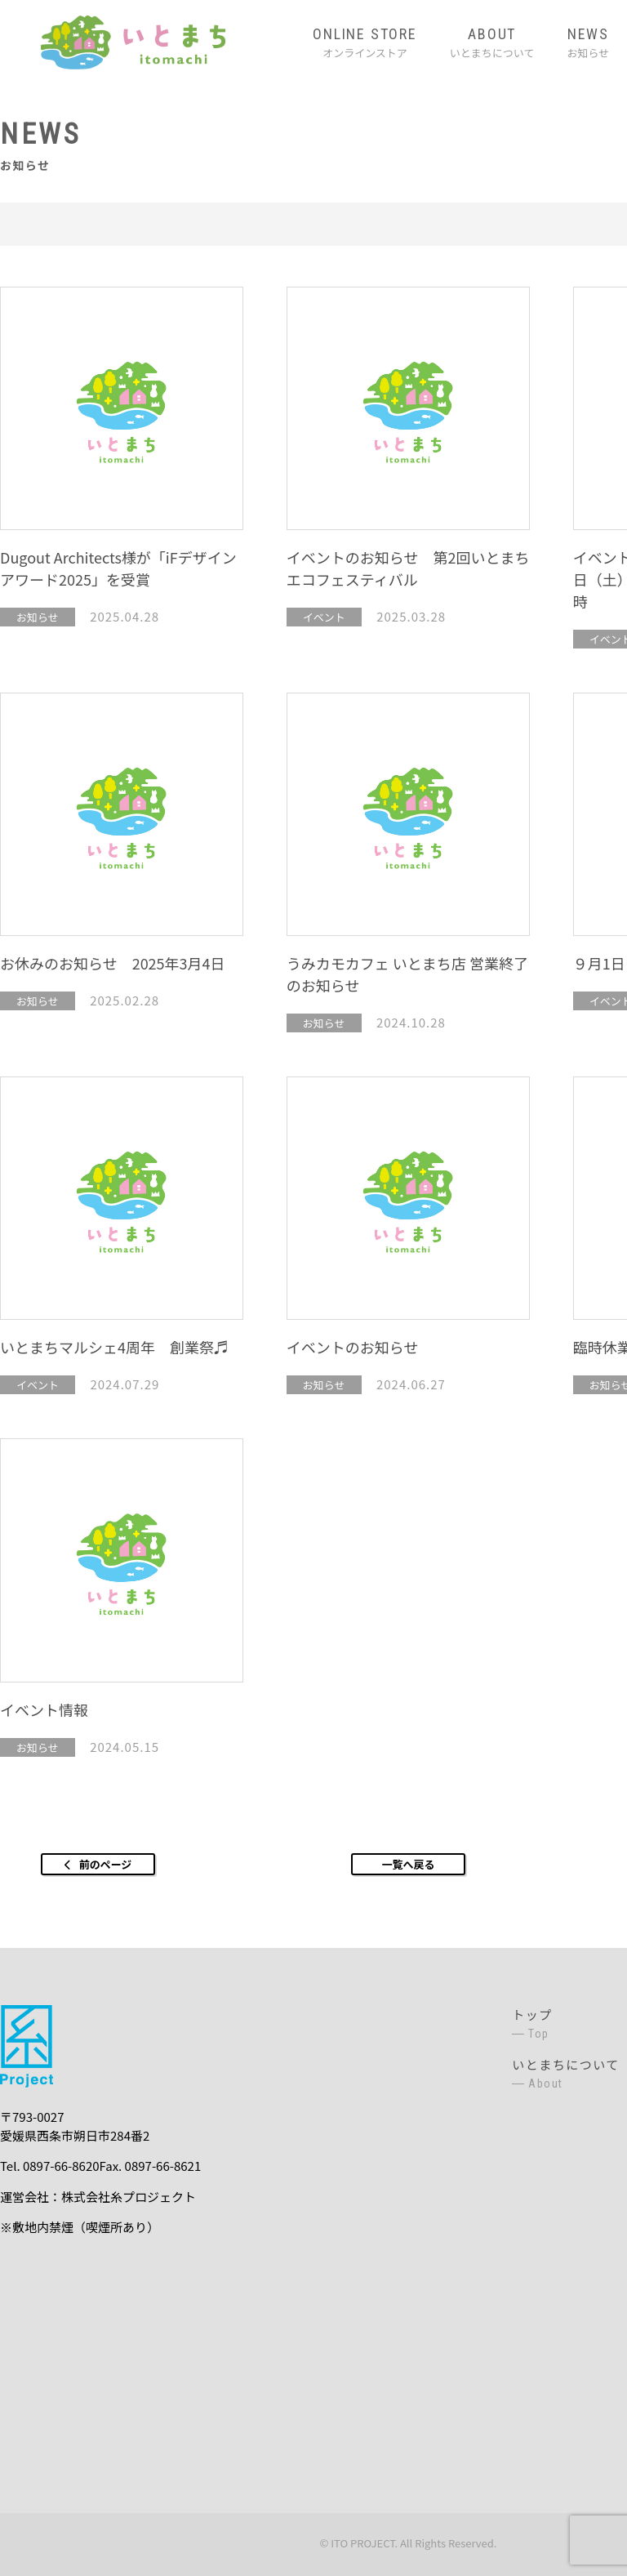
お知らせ (588, 41)
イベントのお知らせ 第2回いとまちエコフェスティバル (408, 568)
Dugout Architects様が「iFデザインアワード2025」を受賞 (118, 568)
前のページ (105, 1864)
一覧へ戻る (407, 1864)
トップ (566, 2024)
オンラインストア (365, 41)
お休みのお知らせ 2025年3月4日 (112, 963)
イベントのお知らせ (353, 1346)
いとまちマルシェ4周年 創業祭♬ (114, 1346)
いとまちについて (492, 41)
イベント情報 (44, 1709)
